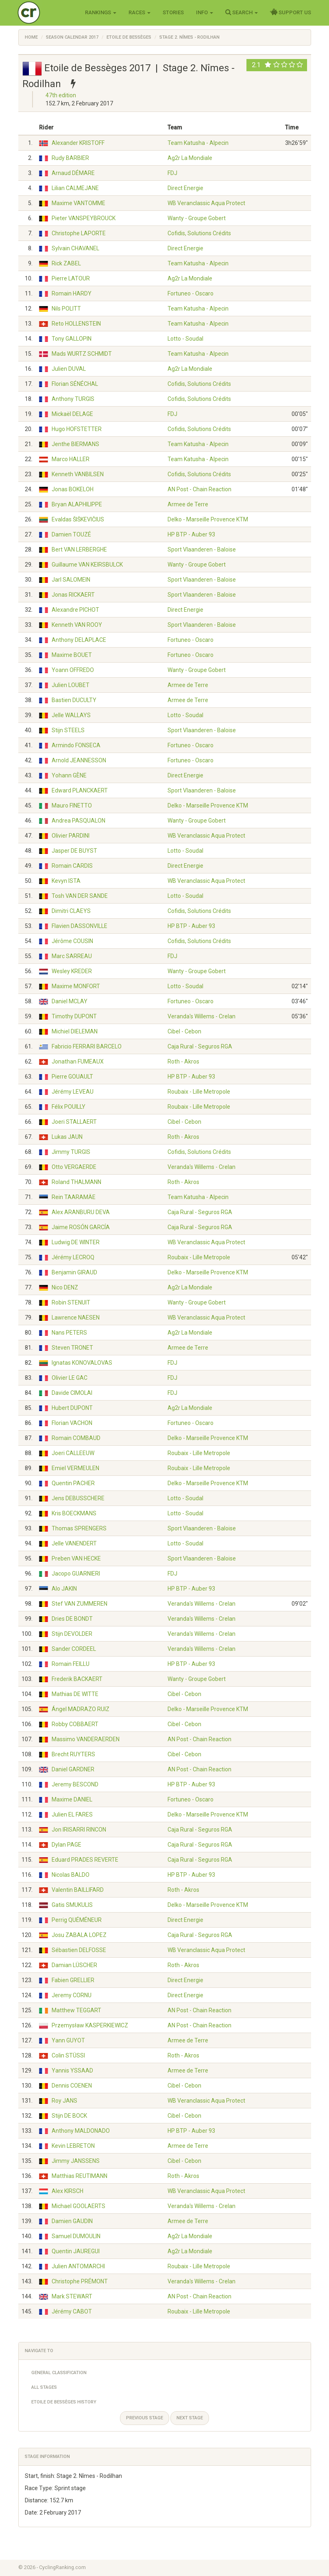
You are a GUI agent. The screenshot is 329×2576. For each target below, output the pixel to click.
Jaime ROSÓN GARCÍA (81, 1227)
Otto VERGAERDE (74, 1167)
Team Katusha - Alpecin (198, 143)
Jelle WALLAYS (71, 715)
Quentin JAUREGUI (76, 2251)
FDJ (172, 173)
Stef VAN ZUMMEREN (79, 1603)
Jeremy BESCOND (75, 1784)
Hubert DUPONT (72, 1408)
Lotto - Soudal (185, 338)
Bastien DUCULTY (74, 700)
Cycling (46, 12)
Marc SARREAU (72, 956)
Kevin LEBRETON (73, 2146)
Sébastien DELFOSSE (79, 1950)
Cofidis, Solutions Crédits (199, 233)
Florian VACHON (72, 1423)
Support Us (290, 12)
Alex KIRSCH (67, 2191)
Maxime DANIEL (72, 1799)
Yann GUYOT (68, 2040)
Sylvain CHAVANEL (75, 248)
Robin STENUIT (71, 1302)
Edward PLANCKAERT (80, 790)
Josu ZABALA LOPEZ (79, 1935)
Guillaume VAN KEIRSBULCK (87, 564)
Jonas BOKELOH (73, 489)
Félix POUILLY (68, 1106)
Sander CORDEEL (74, 1649)
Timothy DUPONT (74, 1016)
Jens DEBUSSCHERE (78, 1498)
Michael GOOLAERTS (78, 2206)
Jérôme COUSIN (72, 941)
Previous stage (144, 2418)
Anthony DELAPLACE (79, 640)
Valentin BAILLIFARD (78, 1890)
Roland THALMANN (76, 1182)
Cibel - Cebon (184, 1031)
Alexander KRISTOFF (78, 143)
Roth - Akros (183, 1061)
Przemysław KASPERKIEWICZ (90, 2025)
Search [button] (241, 12)
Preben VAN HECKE (76, 1558)
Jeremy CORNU (72, 1995)
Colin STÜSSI (68, 2055)
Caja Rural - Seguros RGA (200, 1046)
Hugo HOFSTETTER (77, 429)
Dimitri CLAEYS (71, 911)
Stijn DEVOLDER (72, 1634)
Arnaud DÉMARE (73, 173)
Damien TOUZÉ (71, 534)
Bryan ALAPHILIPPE (77, 504)
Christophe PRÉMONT (80, 2281)
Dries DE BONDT (72, 1618)
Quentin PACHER (73, 1483)
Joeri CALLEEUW (73, 1453)
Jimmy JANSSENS (76, 2161)
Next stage (189, 2418)
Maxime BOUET (72, 655)
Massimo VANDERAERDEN (86, 1739)
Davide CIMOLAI (72, 1393)
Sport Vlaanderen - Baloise (202, 549)
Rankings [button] (100, 12)
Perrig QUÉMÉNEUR (77, 1920)
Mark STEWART (72, 2296)
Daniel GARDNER (73, 1769)
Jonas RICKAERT (73, 594)
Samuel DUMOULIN (76, 2236)
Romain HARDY (72, 293)
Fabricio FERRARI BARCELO (87, 1046)
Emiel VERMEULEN (75, 1468)
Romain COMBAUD (76, 1438)
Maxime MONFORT (76, 986)
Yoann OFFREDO (73, 670)
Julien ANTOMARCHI (78, 2266)
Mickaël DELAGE (72, 414)
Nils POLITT (66, 308)
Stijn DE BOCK (69, 2115)
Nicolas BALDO (70, 1874)
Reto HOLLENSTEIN (76, 323)
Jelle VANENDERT (74, 1543)
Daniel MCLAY (69, 1001)
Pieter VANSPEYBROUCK (83, 218)
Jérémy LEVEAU (73, 1091)
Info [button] (204, 12)
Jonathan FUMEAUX (78, 1061)
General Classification (59, 2372)
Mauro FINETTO (72, 805)
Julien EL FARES (72, 1814)
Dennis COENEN (72, 2085)
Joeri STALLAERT (74, 1121)
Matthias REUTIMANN (79, 2176)
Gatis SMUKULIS (72, 1905)
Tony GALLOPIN (72, 338)
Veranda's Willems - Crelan (201, 1016)
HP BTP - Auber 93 (191, 534)
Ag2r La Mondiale (190, 158)
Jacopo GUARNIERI (76, 1573)
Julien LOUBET (70, 685)
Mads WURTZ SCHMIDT (82, 353)
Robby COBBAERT (75, 1724)
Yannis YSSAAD (72, 2070)
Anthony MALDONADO (81, 2130)
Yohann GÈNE (69, 775)
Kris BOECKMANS (74, 1513)
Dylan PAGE (66, 1844)
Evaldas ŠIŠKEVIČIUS (78, 519)
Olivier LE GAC (69, 1377)
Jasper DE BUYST (74, 850)
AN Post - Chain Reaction (199, 489)
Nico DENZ (65, 1287)
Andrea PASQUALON (78, 820)
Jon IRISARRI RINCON (79, 1829)
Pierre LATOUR (71, 278)
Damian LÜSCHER (74, 1965)
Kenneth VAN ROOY (77, 625)
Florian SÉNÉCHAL (75, 384)
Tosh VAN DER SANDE (80, 896)
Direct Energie (185, 188)
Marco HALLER (70, 459)
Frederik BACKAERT (77, 1679)
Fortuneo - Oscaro (191, 293)
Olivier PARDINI (70, 835)
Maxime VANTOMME (78, 203)
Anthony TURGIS (73, 399)
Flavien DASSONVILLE (79, 926)
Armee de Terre (188, 504)
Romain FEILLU (70, 1664)
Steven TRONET (72, 1347)
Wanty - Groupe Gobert (197, 218)
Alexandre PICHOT (75, 609)
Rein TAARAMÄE (74, 1197)
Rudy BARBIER (70, 158)
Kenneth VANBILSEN (78, 474)
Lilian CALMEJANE (75, 188)
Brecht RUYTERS (73, 1754)
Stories (173, 12)
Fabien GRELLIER (73, 1980)
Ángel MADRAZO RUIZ (80, 1709)
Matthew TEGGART (76, 2010)
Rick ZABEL (66, 263)
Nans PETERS (69, 1332)
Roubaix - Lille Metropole (199, 1091)
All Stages (44, 2387)
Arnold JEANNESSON (79, 760)
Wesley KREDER (72, 971)
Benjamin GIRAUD (74, 1272)
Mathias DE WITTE (75, 1694)
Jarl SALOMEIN (71, 579)
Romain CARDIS (72, 865)
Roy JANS (64, 2100)
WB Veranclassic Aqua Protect (206, 203)
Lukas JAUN (67, 1137)
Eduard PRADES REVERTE (85, 1859)
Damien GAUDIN (72, 2221)
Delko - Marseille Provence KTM (208, 519)
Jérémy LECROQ (73, 1257)
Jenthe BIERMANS (75, 444)
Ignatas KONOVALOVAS (82, 1362)
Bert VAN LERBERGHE (79, 549)
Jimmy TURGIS (71, 1152)
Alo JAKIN (64, 1588)
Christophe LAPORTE (79, 233)
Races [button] (139, 12)
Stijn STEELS (68, 730)
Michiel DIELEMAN (75, 1031)
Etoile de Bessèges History (63, 2402)
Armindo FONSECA (76, 745)
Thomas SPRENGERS (79, 1528)
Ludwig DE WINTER (76, 1242)
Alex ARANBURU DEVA (81, 1212)
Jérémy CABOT (72, 2311)
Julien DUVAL (69, 368)
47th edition (61, 95)
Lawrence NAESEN (76, 1317)
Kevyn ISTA (66, 881)
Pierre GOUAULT (72, 1076)
